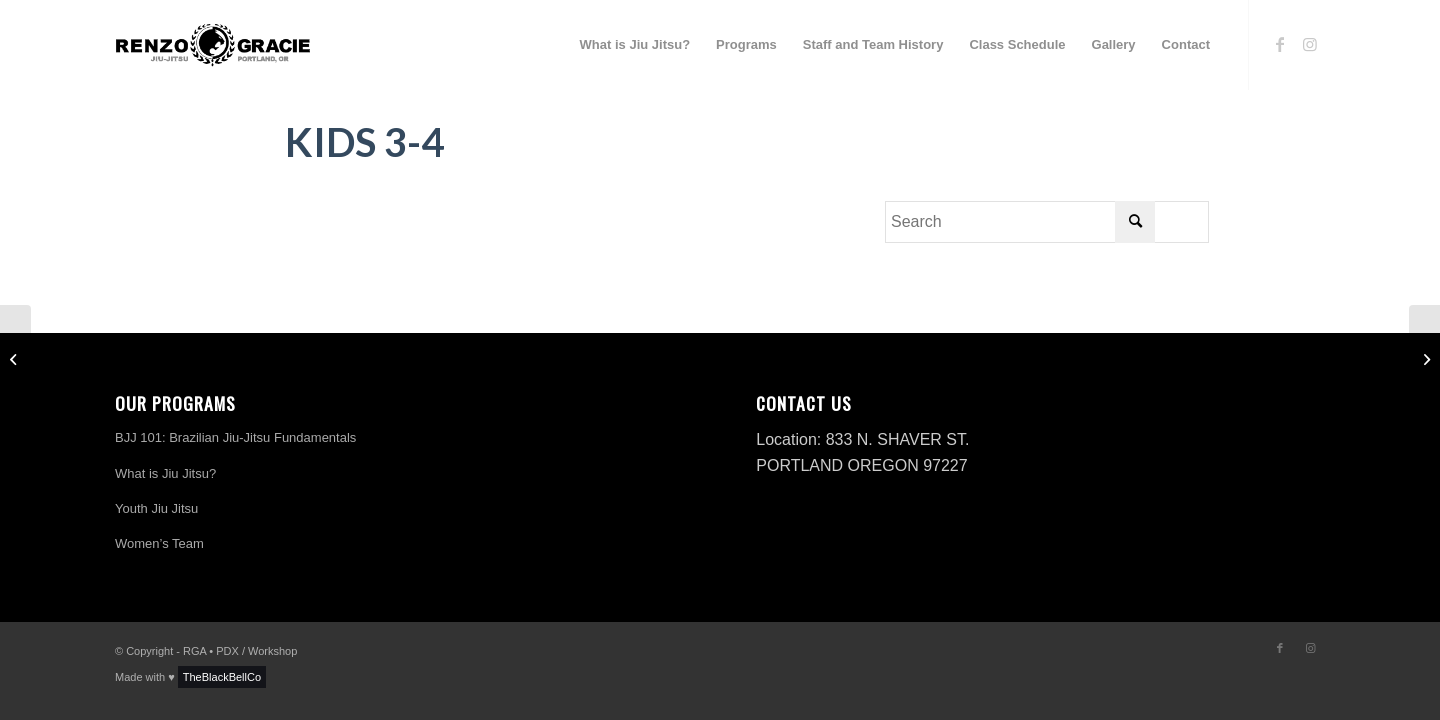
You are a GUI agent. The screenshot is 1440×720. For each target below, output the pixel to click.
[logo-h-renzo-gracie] (213, 45)
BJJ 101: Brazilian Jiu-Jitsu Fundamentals (235, 437)
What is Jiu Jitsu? (165, 473)
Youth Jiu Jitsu (156, 508)
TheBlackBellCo (222, 677)
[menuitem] (635, 45)
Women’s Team (159, 543)
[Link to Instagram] (1310, 44)
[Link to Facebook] (1280, 44)
